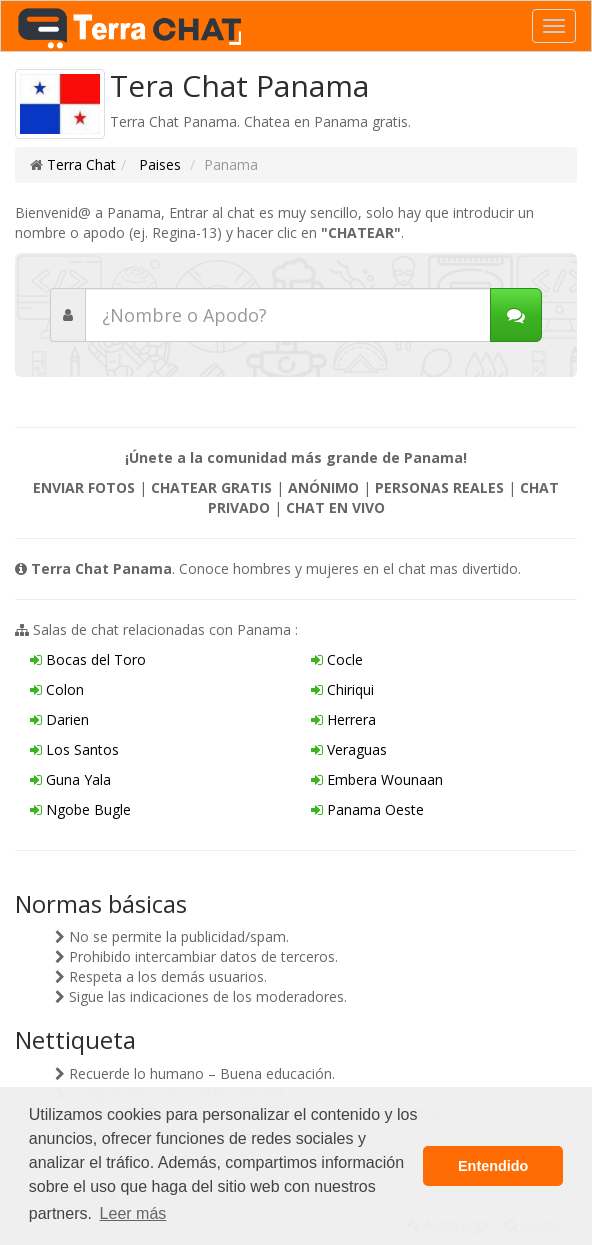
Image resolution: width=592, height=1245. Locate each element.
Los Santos (74, 749)
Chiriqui (342, 689)
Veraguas (349, 749)
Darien (59, 719)
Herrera (343, 719)
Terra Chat (81, 164)
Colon (57, 689)
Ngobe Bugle (80, 809)
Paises (158, 164)
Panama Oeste (367, 809)
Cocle (337, 659)
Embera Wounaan (377, 779)
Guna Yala (70, 779)
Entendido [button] (493, 1166)
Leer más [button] (133, 1213)
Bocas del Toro (88, 659)
